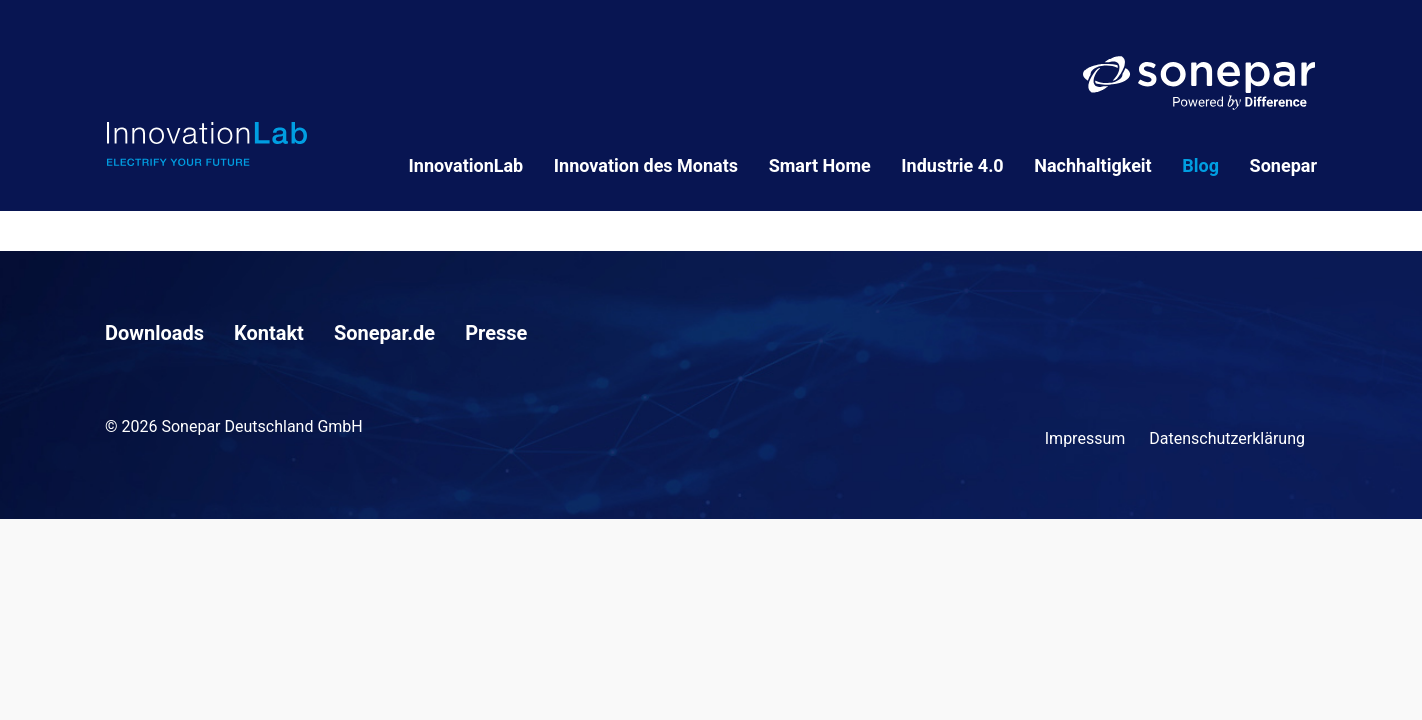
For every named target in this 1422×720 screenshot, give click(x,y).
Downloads (154, 333)
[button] (44, 676)
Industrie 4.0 (952, 165)
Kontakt (269, 333)
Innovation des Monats (646, 165)
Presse (496, 333)
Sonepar (1283, 165)
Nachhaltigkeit (1092, 165)
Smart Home (820, 165)
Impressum (1085, 438)
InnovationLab (466, 165)
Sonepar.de (384, 333)
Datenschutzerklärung (1227, 438)
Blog (1200, 165)
